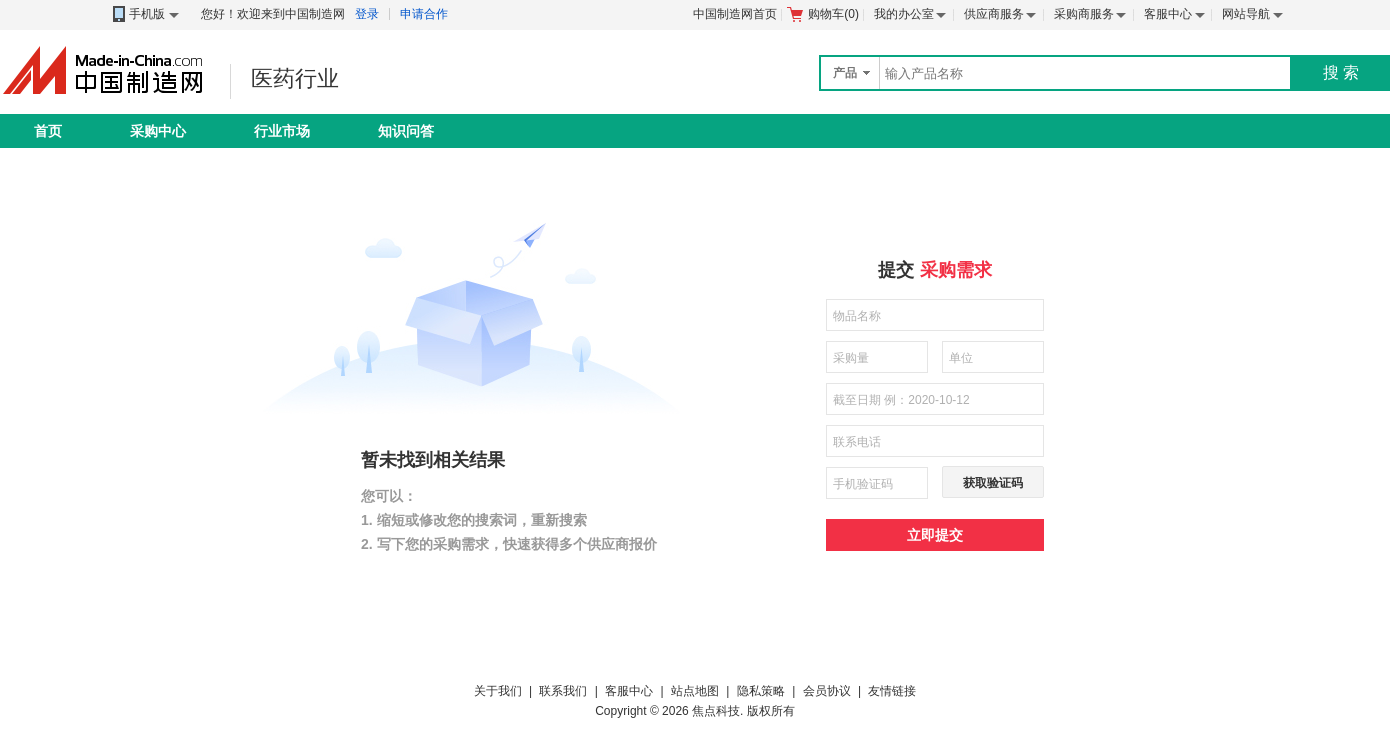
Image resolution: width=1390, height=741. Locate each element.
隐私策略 (761, 691)
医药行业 (295, 78)
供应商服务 (994, 14)
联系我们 (563, 691)
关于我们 (498, 691)
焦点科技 (716, 711)
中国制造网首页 (735, 14)
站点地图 (695, 691)
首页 (48, 131)
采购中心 (158, 131)
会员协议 (827, 691)
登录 (367, 14)
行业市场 (282, 131)
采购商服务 (1084, 14)
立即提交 (935, 535)
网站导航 (1246, 14)
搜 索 (1341, 72)
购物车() (823, 14)
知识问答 (406, 131)
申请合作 (424, 14)
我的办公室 (904, 14)
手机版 (144, 14)
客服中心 (1168, 14)
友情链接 (892, 691)
